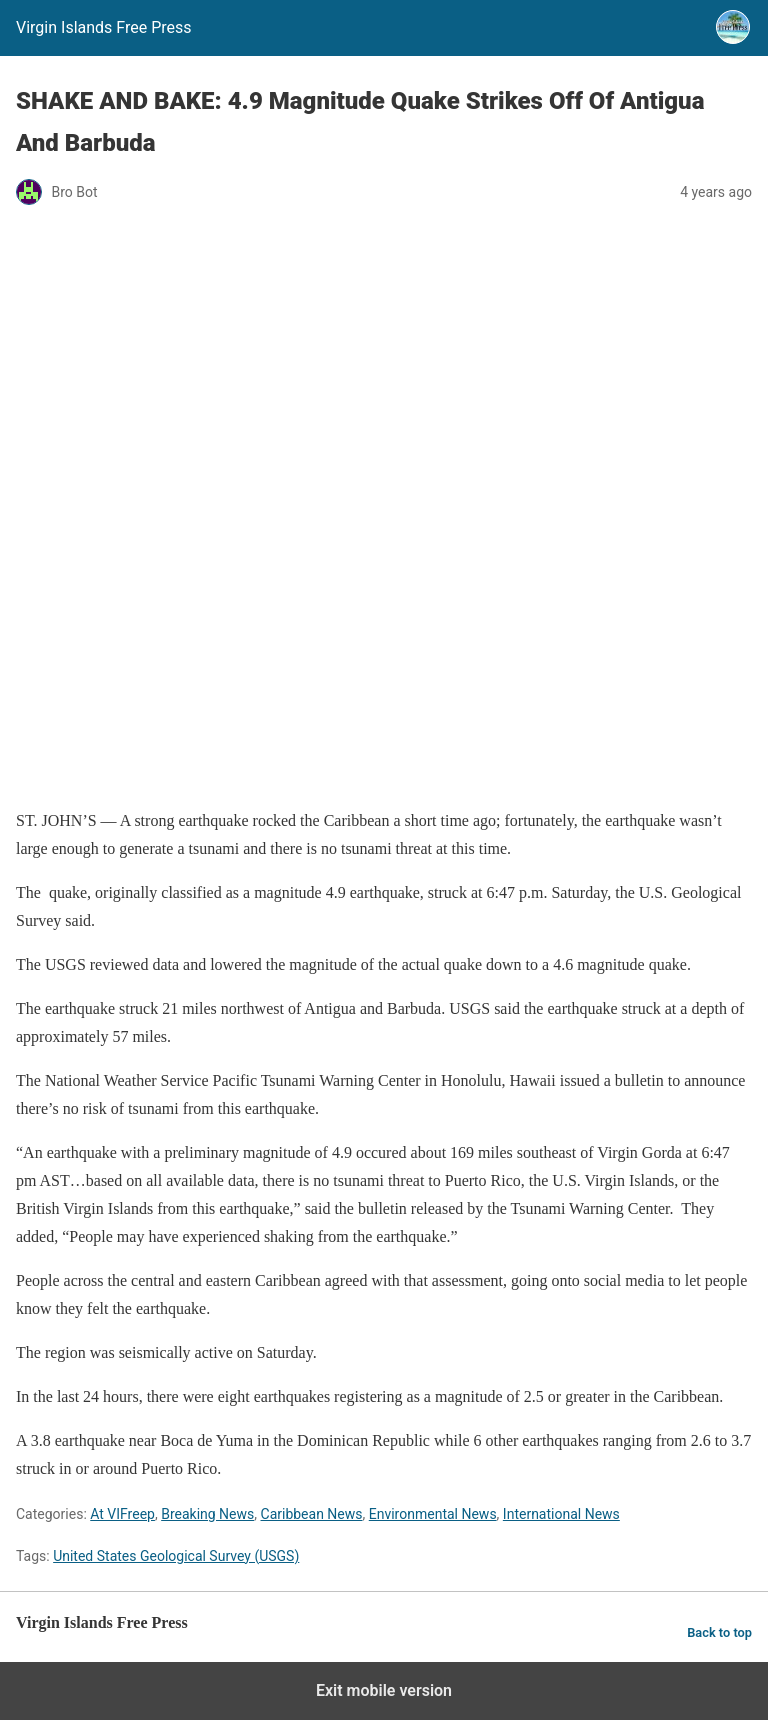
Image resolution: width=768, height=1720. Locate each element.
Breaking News (207, 1514)
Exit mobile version (384, 1690)
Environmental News (433, 1514)
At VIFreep (122, 1514)
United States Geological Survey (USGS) (176, 1556)
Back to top (719, 1632)
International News (561, 1514)
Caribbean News (312, 1514)
